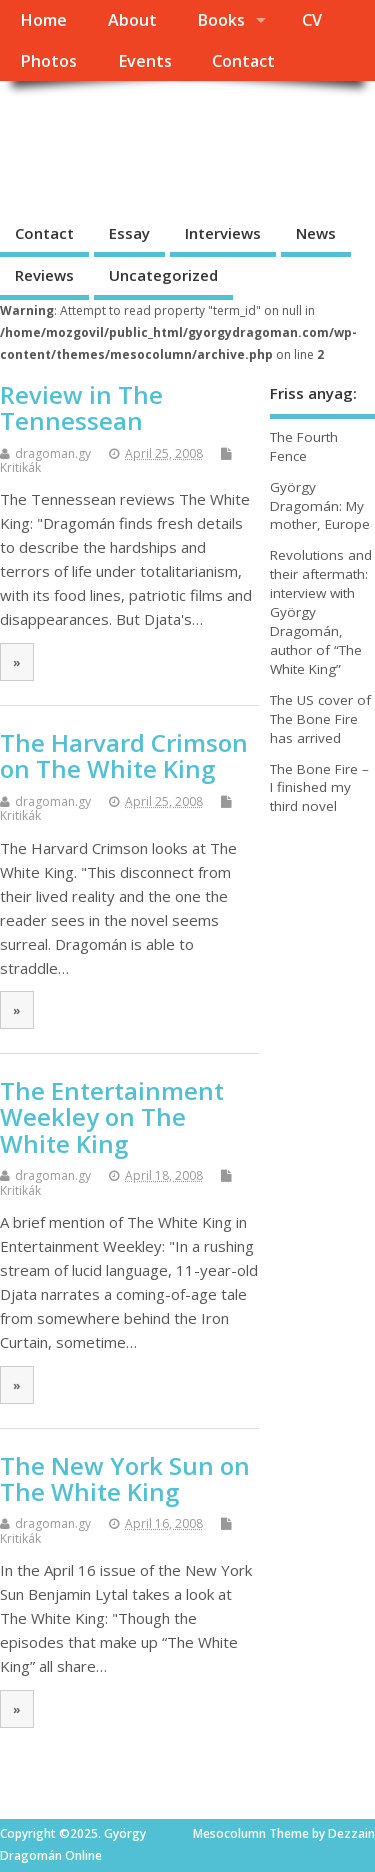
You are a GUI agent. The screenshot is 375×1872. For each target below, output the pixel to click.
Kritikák (20, 467)
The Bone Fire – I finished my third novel (319, 788)
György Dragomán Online (149, 145)
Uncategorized (163, 275)
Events (145, 61)
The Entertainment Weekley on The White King (112, 1117)
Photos (48, 61)
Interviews (223, 233)
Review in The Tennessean (81, 407)
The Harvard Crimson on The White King (124, 755)
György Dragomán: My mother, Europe (320, 506)
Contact (243, 61)
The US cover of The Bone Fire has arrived (320, 719)
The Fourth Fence (304, 446)
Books (221, 20)
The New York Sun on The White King (125, 1478)
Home (43, 20)
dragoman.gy (53, 453)
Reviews (44, 275)
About (132, 20)
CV (312, 20)
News (316, 233)
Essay (129, 233)
